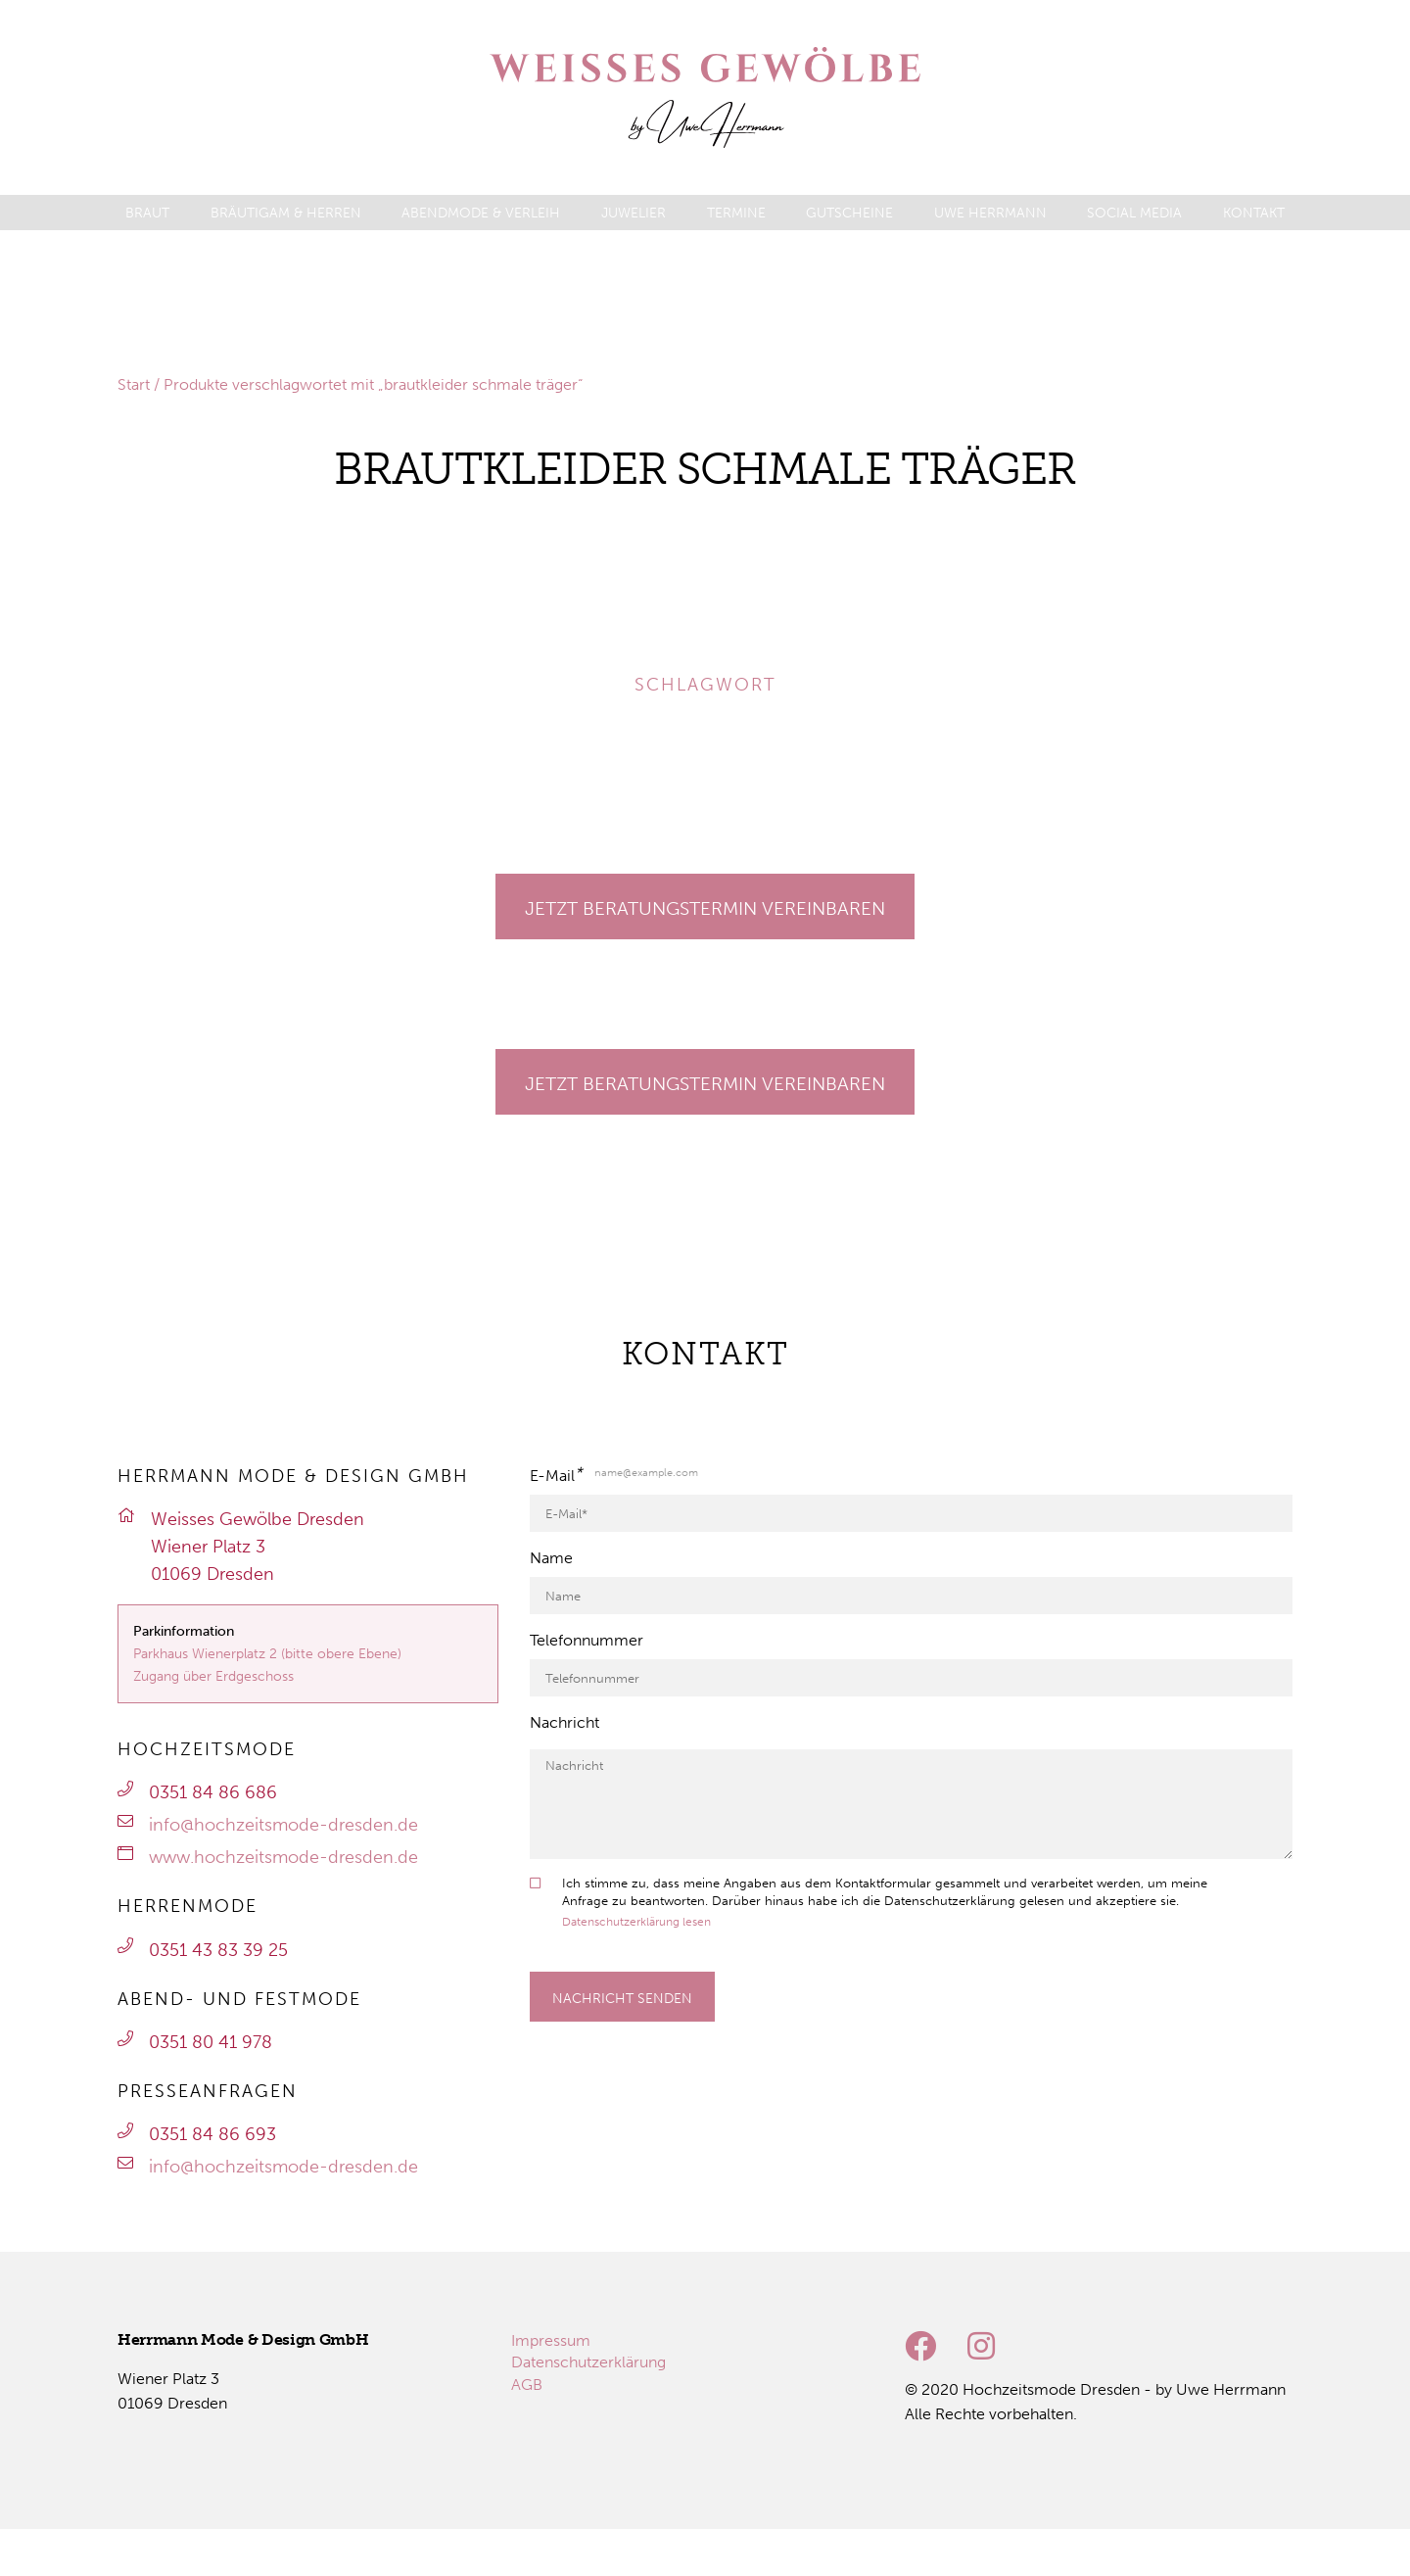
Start (134, 384)
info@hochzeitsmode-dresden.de (283, 1825)
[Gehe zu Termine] (705, 906)
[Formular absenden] (622, 1997)
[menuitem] (147, 213)
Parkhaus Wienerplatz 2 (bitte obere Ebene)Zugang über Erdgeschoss (267, 1665)
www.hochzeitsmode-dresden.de (283, 1857)
